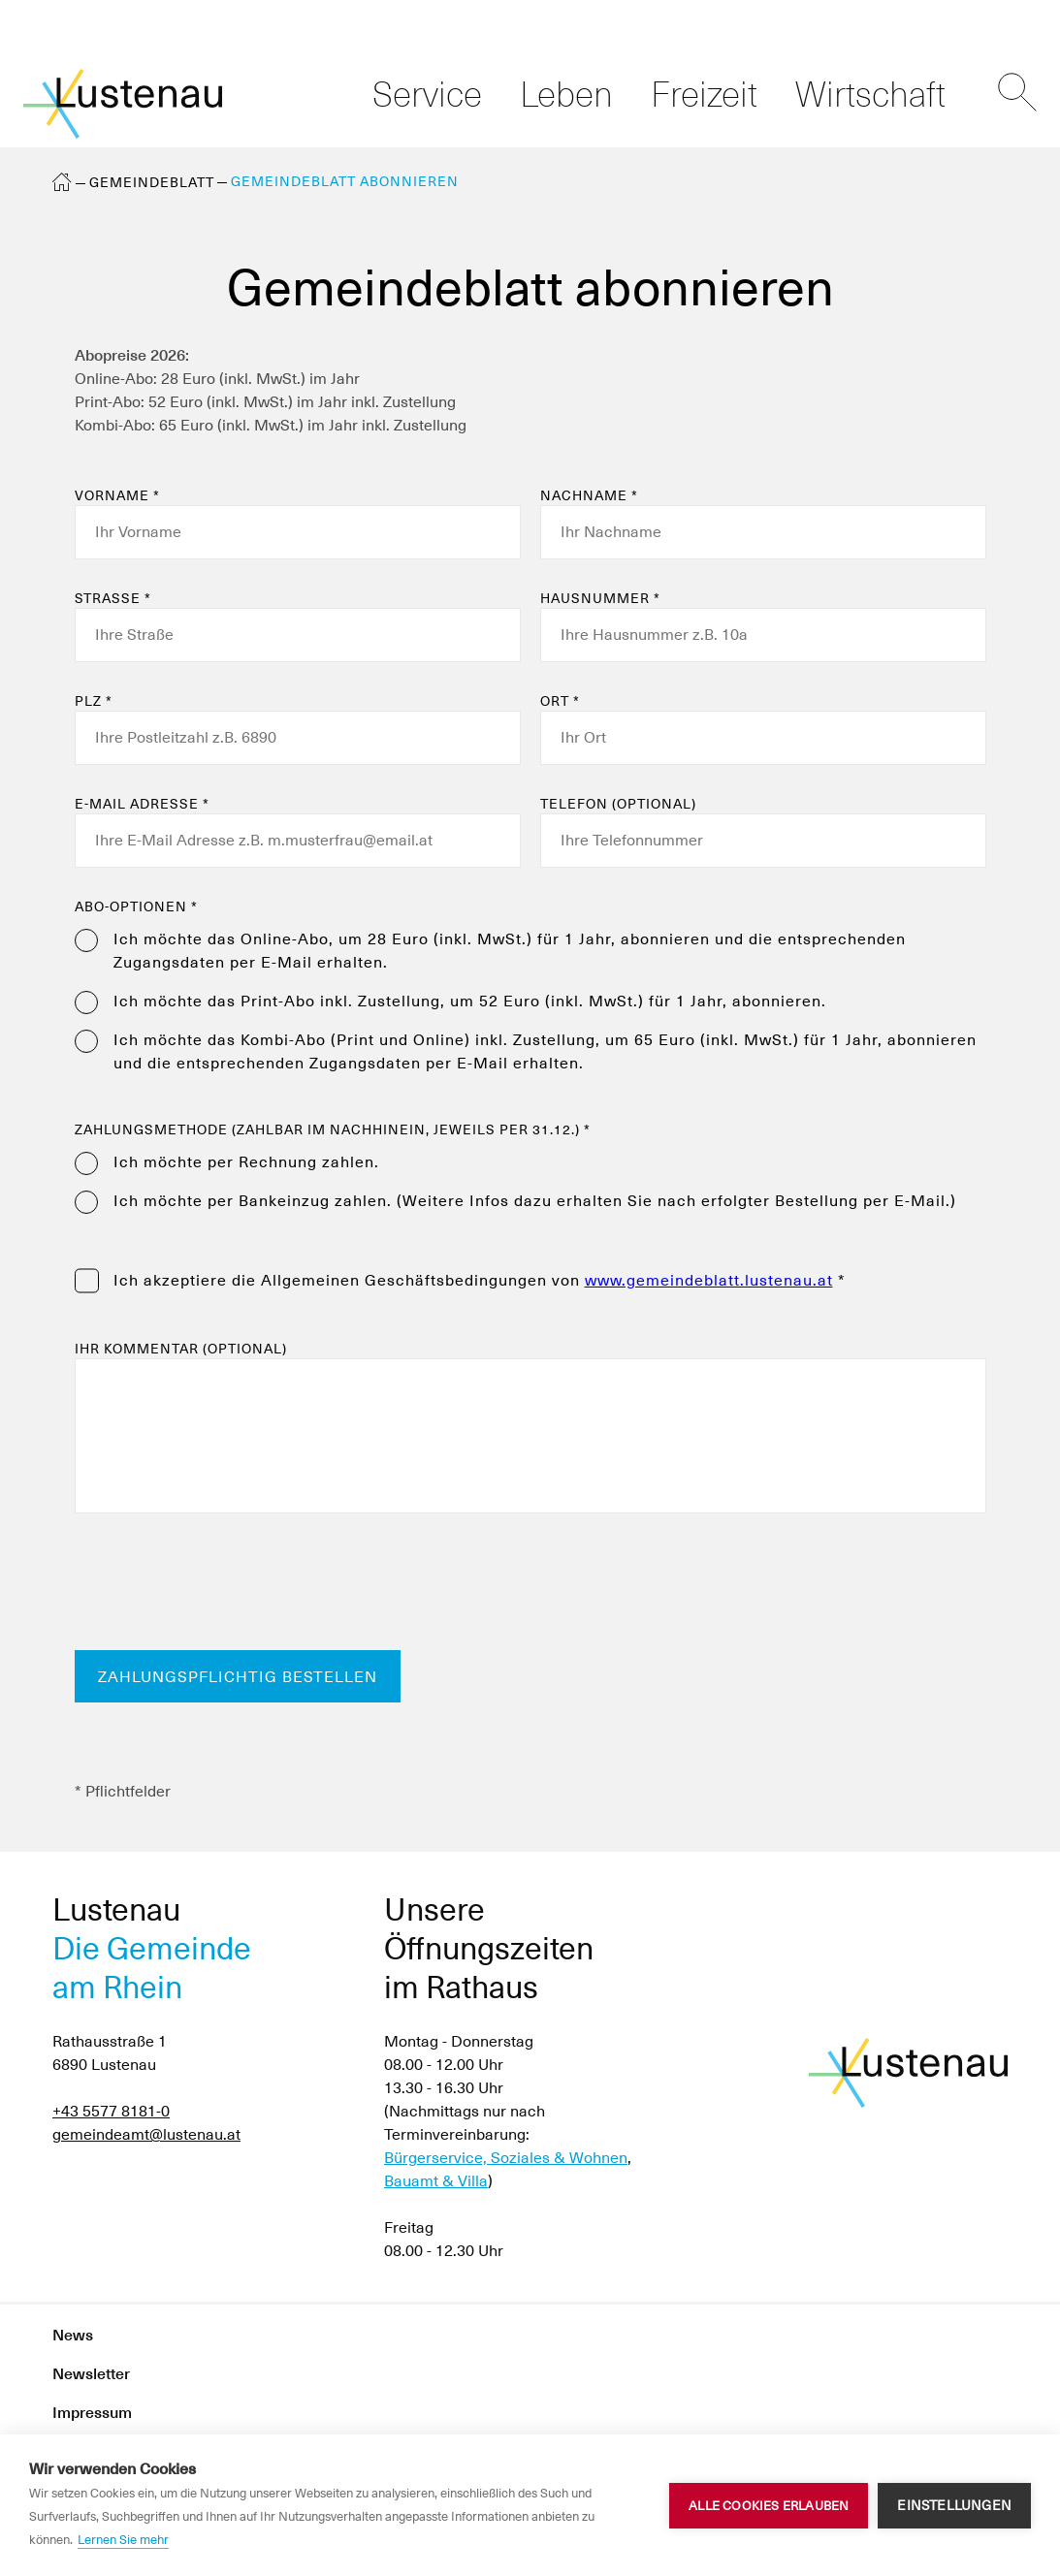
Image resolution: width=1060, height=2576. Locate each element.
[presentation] (222, 1583)
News (72, 2335)
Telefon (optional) (618, 803)
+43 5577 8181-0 (111, 2111)
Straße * (113, 598)
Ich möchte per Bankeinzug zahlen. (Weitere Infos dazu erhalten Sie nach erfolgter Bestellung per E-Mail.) (534, 1201)
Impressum (92, 2412)
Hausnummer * (600, 598)
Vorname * (117, 495)
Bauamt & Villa (436, 2181)
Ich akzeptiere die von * (479, 1280)
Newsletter (91, 2374)
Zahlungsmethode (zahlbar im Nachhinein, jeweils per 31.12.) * (333, 1129)
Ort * (560, 701)
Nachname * (589, 495)
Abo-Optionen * (136, 906)
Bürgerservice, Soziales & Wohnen (505, 2157)
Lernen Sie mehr (123, 2539)
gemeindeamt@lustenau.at (146, 2134)
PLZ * (93, 701)
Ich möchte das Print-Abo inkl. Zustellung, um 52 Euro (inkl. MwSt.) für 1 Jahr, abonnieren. (469, 1001)
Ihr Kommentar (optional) (181, 1348)
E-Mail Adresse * (142, 803)
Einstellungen (954, 2505)
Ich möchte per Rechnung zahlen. (246, 1162)
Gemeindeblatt (151, 182)
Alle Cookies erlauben (769, 2505)
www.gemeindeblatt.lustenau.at (709, 1280)
